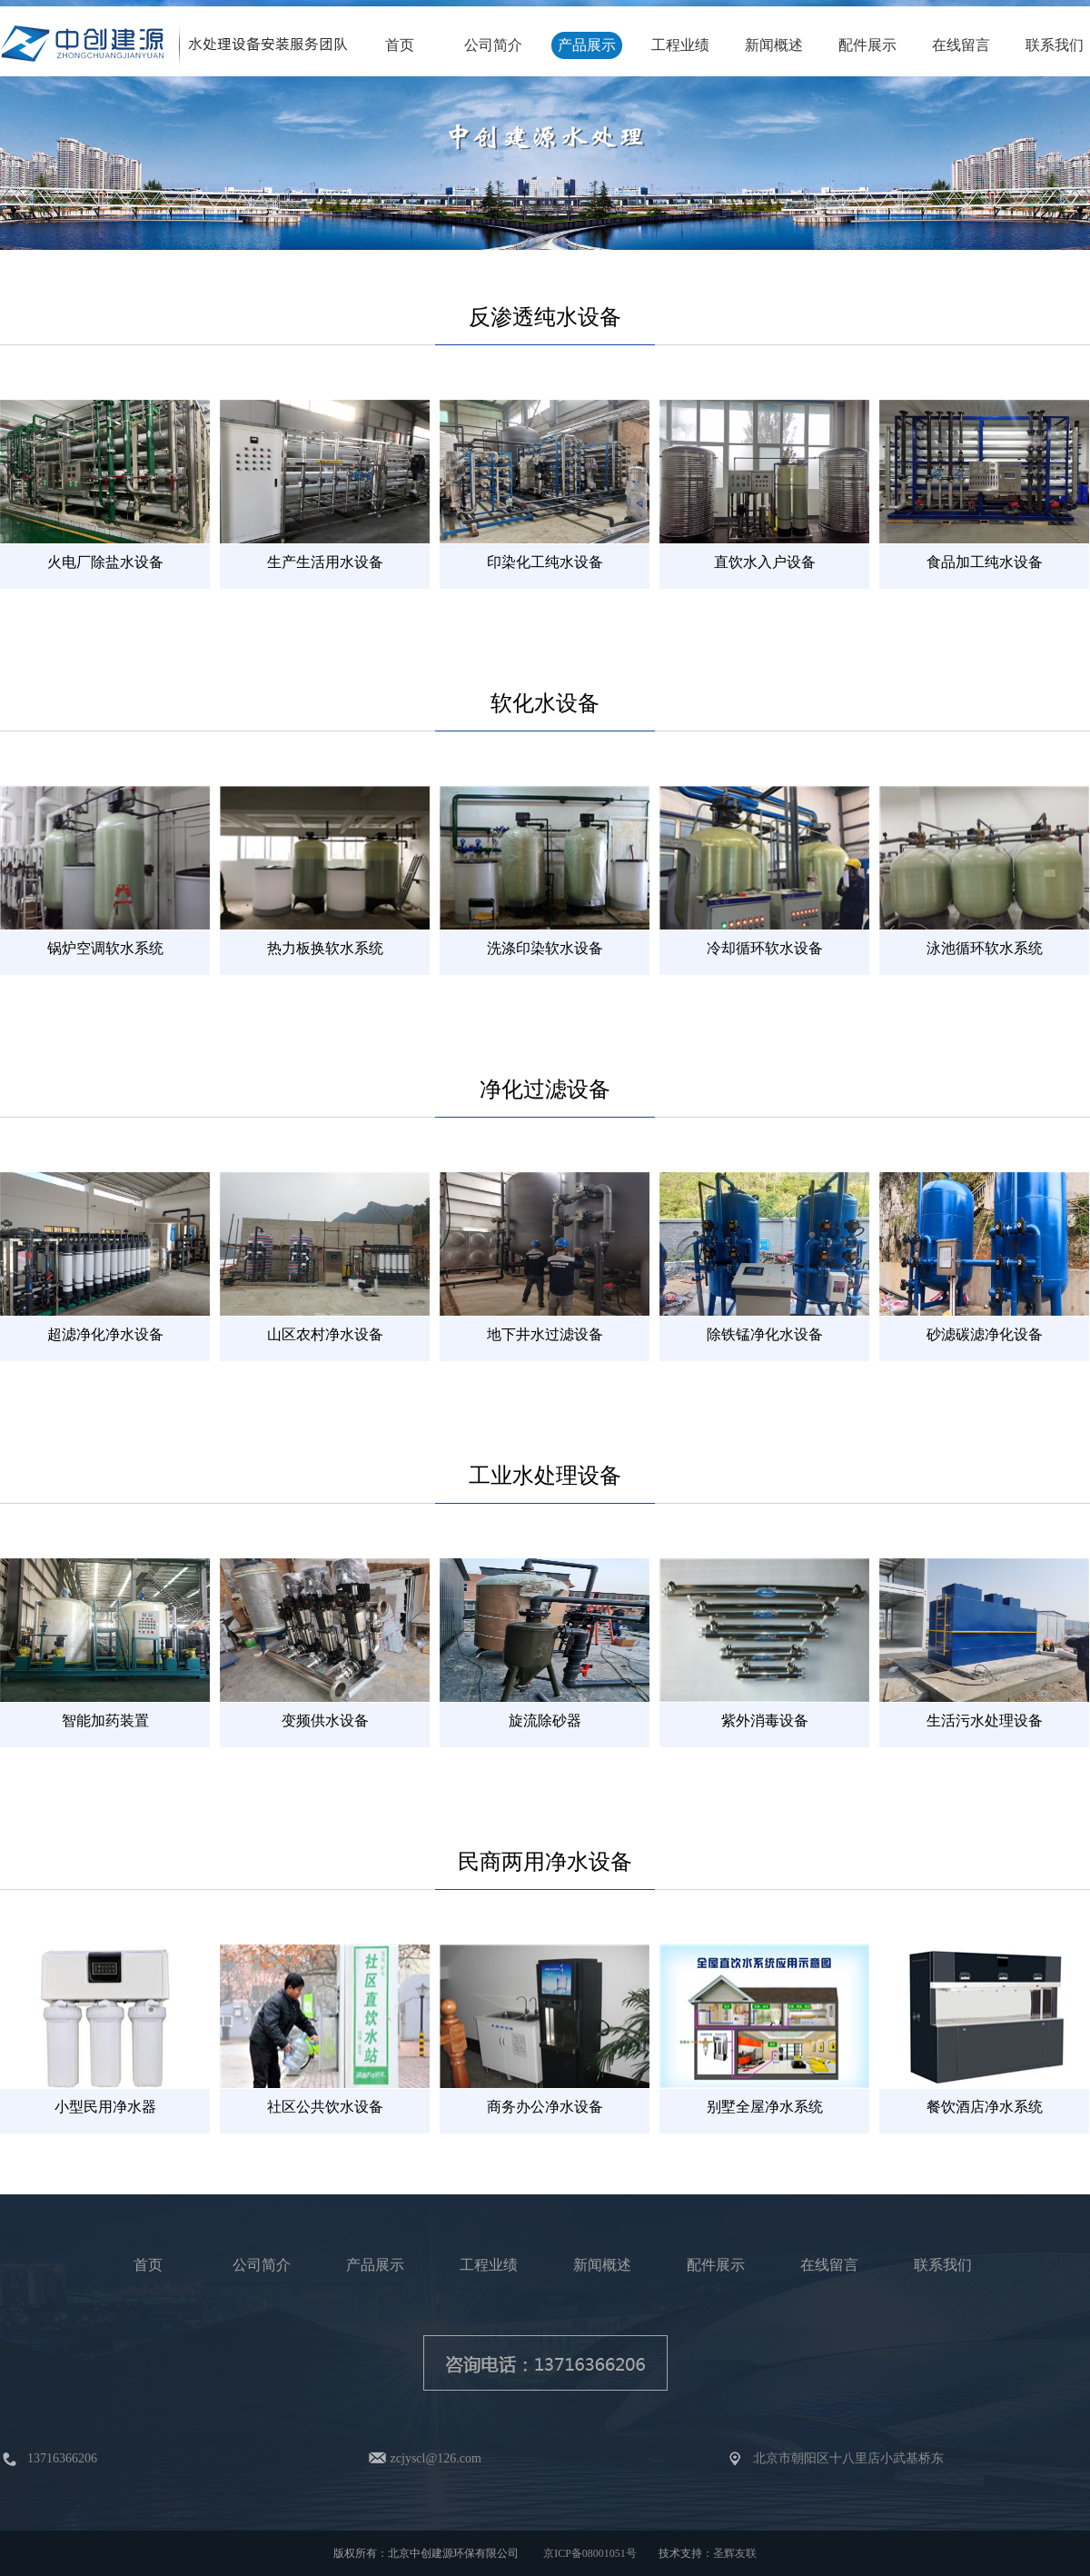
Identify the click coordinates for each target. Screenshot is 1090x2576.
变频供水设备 (325, 1720)
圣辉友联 (735, 2553)
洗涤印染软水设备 (545, 948)
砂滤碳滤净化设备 (984, 1334)
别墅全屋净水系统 (765, 2106)
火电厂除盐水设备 (105, 562)
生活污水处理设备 (984, 1720)
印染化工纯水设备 (545, 562)
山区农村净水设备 (325, 1334)
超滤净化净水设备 (105, 1334)
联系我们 (1055, 45)
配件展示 (867, 45)
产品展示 (587, 45)
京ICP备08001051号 (590, 2553)
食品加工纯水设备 (984, 562)
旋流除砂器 (545, 1720)
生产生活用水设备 (325, 562)
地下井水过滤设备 (545, 1334)
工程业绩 (680, 45)
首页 (399, 45)
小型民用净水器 (105, 2106)
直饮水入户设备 (765, 562)
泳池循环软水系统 (984, 948)
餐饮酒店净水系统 (984, 2106)
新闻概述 (774, 45)
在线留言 (961, 45)
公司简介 (493, 45)
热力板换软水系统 (325, 948)
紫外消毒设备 (764, 1720)
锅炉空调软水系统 (105, 948)
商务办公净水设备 (545, 2106)
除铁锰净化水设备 (765, 1334)
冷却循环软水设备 (765, 948)
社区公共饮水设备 (325, 2106)
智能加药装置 (105, 1720)
